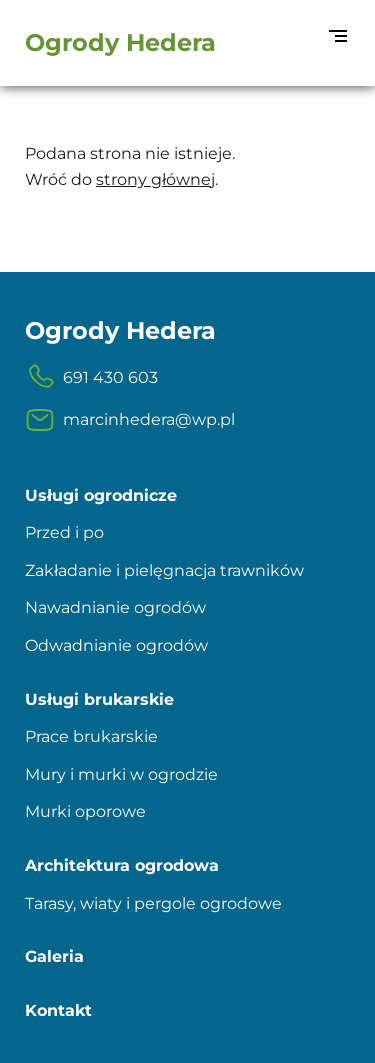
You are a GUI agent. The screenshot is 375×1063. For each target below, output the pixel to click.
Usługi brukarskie (99, 699)
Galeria (54, 956)
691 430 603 (91, 378)
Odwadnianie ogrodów (116, 645)
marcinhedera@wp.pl (130, 420)
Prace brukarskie (91, 736)
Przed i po (64, 532)
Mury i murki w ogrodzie (121, 774)
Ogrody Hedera (120, 42)
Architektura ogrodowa (122, 865)
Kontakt (58, 1010)
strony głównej (155, 179)
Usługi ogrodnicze (101, 495)
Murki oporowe (85, 811)
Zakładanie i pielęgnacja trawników (164, 570)
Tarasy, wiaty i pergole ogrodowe (153, 903)
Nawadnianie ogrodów (115, 607)
